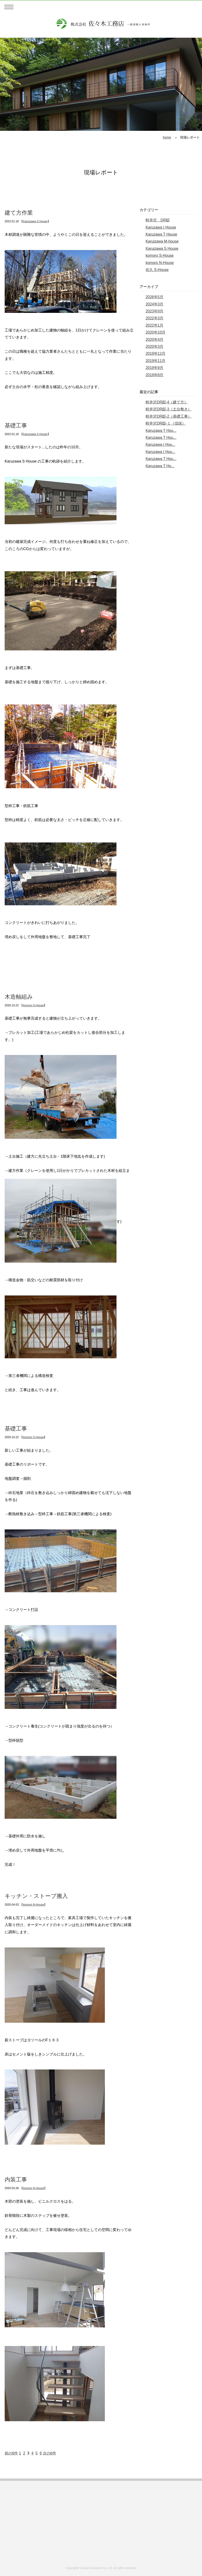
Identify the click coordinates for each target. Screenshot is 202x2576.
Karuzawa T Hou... (161, 431)
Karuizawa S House (35, 221)
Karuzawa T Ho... (160, 466)
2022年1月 (155, 325)
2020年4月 (155, 339)
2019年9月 (155, 368)
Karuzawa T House (161, 234)
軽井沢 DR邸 (158, 220)
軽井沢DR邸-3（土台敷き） (169, 409)
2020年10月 (155, 332)
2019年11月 (155, 361)
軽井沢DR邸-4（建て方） (167, 402)
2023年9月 (155, 311)
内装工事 (16, 2180)
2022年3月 (155, 318)
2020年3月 (155, 346)
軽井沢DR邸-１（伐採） (166, 423)
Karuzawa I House (161, 227)
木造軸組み (19, 997)
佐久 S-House (157, 270)
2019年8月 (155, 375)
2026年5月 (155, 297)
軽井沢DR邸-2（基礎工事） (169, 416)
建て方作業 (19, 213)
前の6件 (11, 2453)
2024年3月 (155, 304)
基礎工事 (16, 426)
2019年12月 (155, 353)
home (167, 137)
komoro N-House (33, 1904)
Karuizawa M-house (162, 241)
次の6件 (49, 2453)
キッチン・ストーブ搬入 (36, 1896)
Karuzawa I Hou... (160, 444)
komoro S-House (33, 1005)
